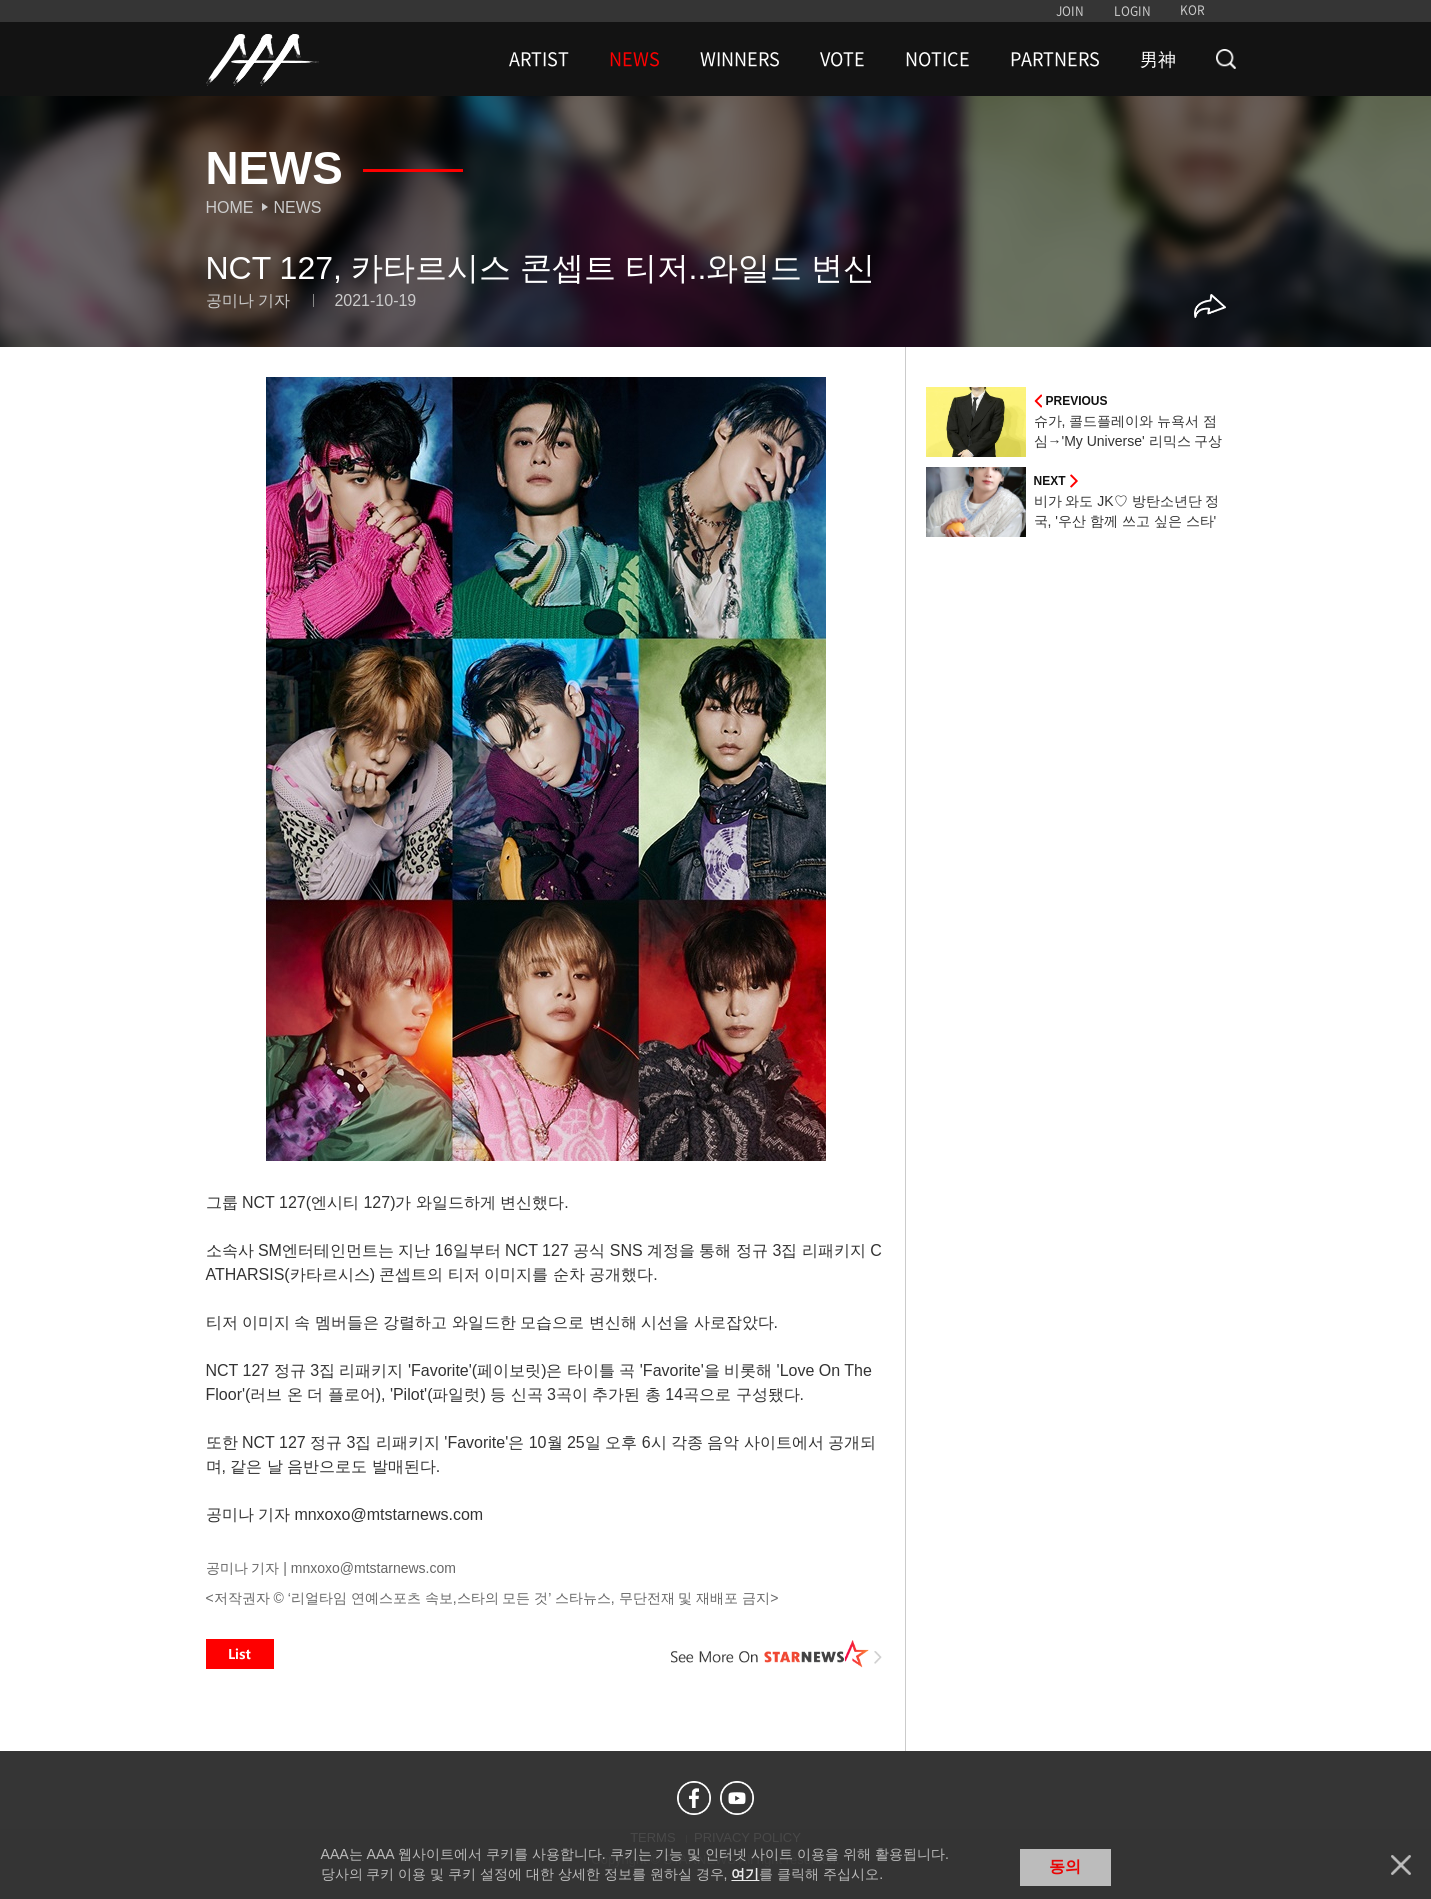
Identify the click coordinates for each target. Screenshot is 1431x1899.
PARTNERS (1055, 59)
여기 (745, 1874)
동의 (1065, 1866)
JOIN (1070, 11)
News (298, 207)
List (240, 1654)
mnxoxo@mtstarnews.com (373, 1568)
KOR (1192, 10)
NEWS (634, 59)
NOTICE (937, 59)
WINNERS (740, 59)
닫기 (1401, 1865)
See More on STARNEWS (777, 1654)
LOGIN (1132, 11)
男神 (1158, 59)
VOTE (842, 59)
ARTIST (539, 59)
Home (230, 207)
